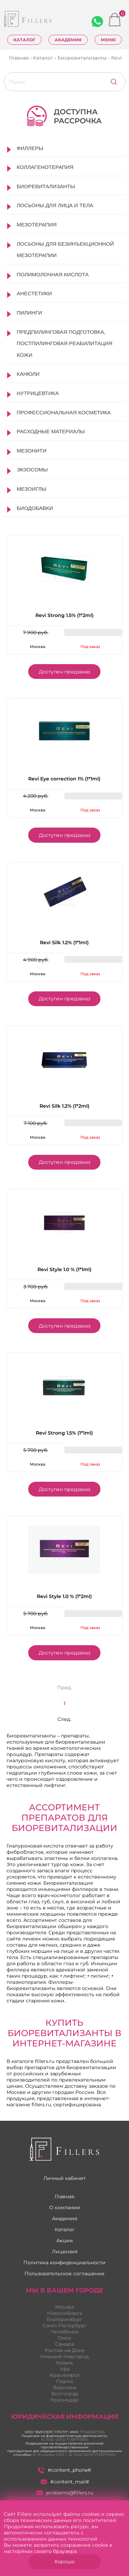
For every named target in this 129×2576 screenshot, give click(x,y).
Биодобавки (35, 508)
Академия (68, 39)
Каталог (24, 39)
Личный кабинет (64, 2178)
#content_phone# (64, 2470)
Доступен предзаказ (64, 672)
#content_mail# (64, 2482)
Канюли (28, 374)
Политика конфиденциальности (64, 2262)
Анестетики (34, 293)
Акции (64, 2240)
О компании (64, 2207)
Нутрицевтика (38, 393)
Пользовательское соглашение (64, 2273)
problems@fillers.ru (64, 2493)
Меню (108, 39)
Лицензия (64, 2251)
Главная (64, 2196)
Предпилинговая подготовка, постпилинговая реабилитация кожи (64, 343)
